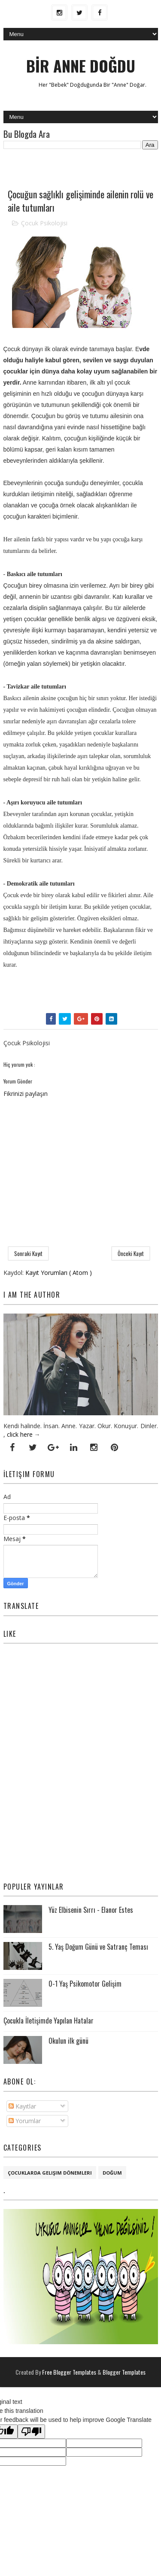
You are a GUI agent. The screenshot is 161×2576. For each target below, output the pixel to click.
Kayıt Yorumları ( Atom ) (58, 1272)
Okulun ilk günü (68, 2041)
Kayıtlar (22, 2106)
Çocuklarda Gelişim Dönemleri (50, 2172)
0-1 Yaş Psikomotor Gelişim (85, 1983)
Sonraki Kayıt (28, 1253)
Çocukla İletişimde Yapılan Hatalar (48, 2020)
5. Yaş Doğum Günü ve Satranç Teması (98, 1947)
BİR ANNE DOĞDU (80, 65)
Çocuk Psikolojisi (44, 223)
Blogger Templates (124, 2371)
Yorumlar (25, 2121)
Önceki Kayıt (131, 1253)
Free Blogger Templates (69, 2371)
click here (20, 1434)
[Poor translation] (31, 2431)
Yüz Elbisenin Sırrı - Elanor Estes (91, 1910)
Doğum (112, 2172)
